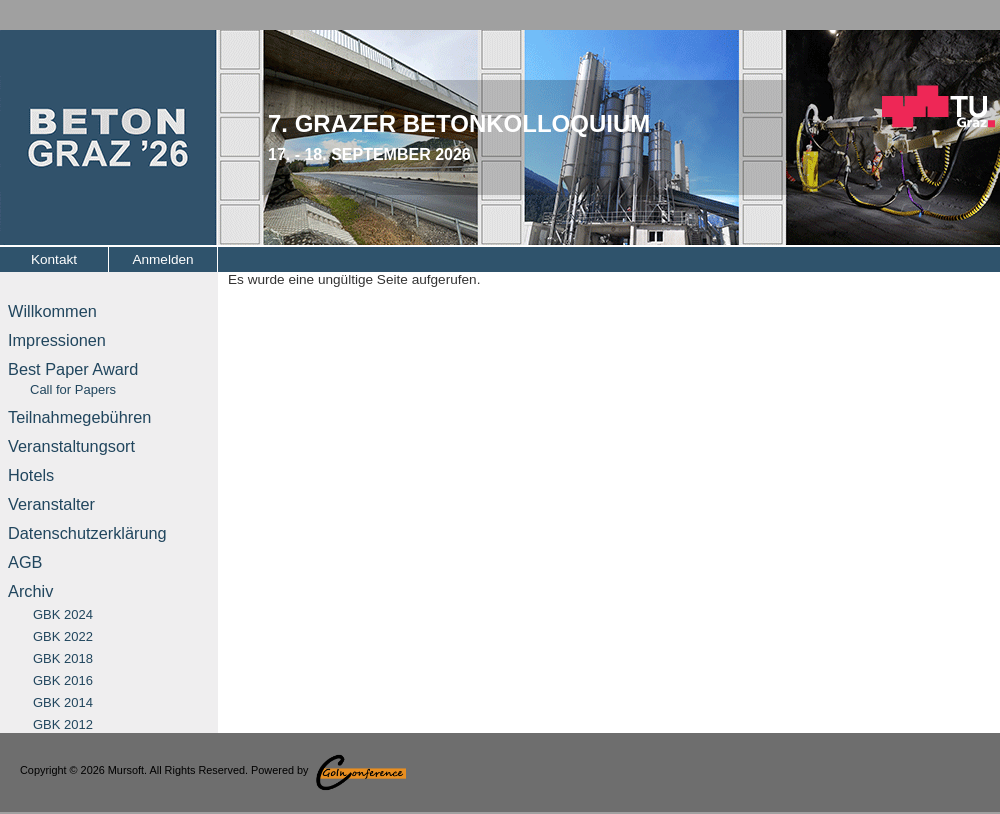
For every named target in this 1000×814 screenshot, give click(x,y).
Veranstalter (51, 504)
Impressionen (57, 340)
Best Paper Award (73, 378)
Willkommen (52, 311)
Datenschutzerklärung (87, 533)
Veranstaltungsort (71, 446)
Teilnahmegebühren (79, 417)
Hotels (31, 475)
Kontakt (54, 259)
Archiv (30, 591)
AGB (25, 562)
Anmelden (162, 259)
